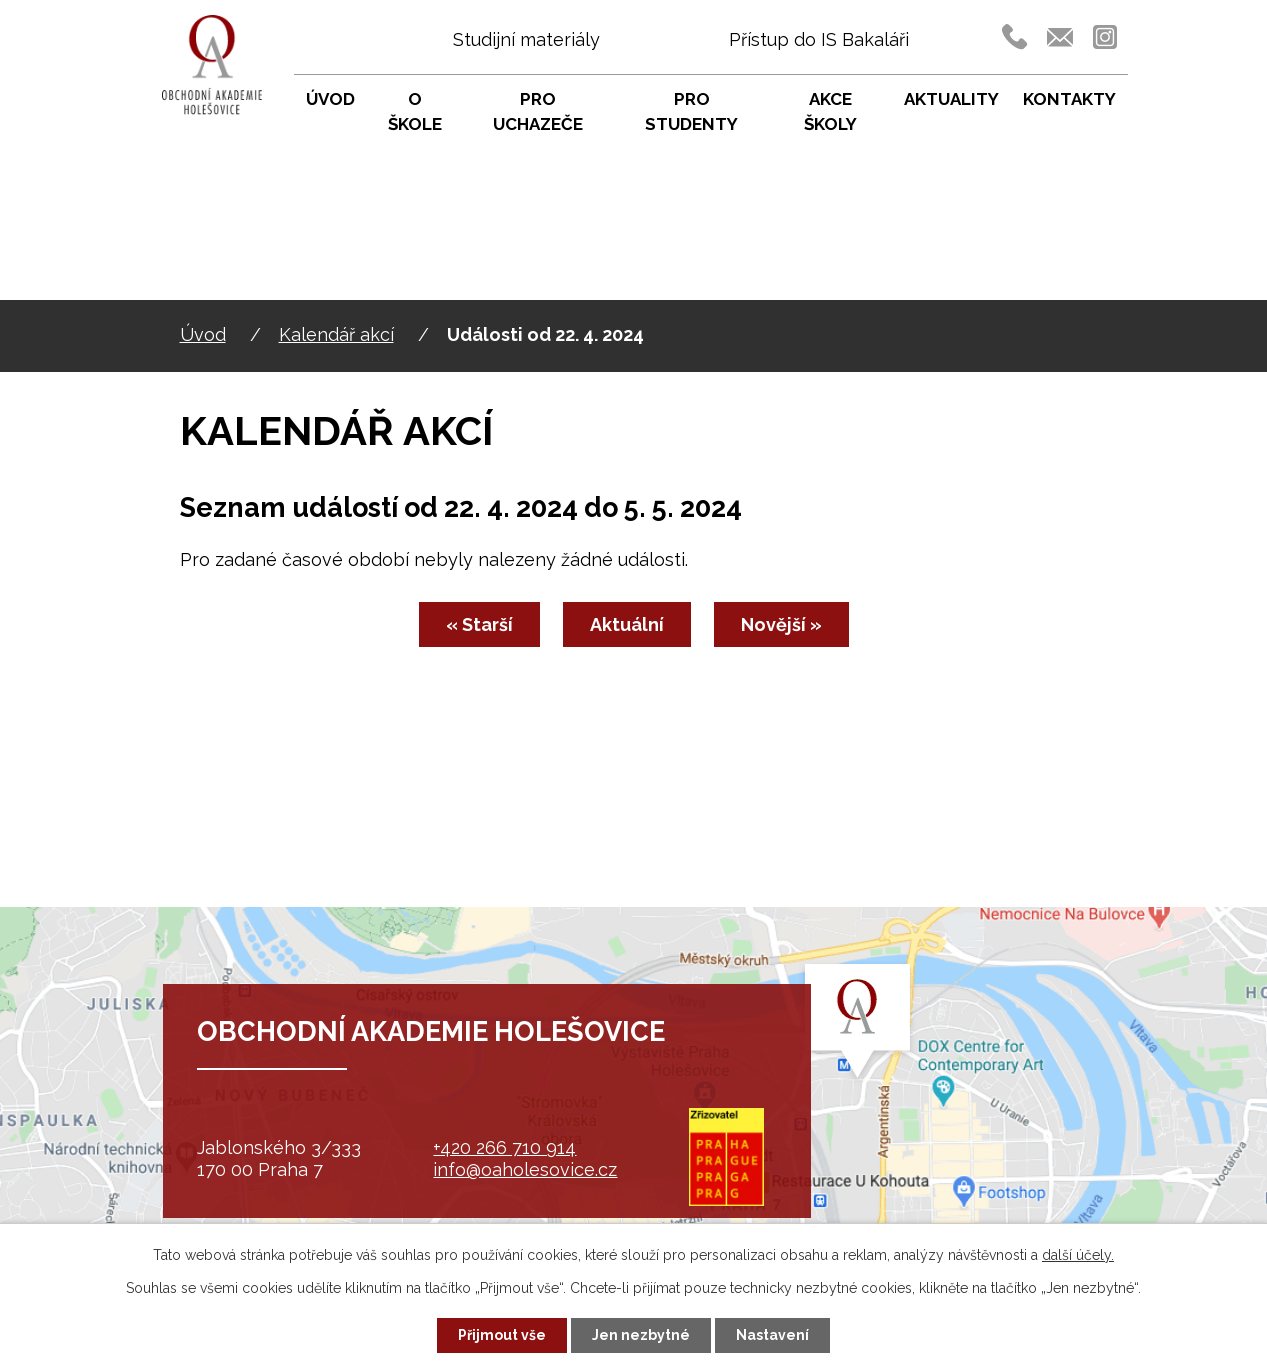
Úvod (203, 334)
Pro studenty (691, 112)
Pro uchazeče (538, 112)
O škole (415, 112)
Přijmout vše (502, 1335)
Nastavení (772, 1335)
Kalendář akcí (336, 334)
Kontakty (1069, 99)
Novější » (781, 624)
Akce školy (830, 112)
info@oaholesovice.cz (525, 1169)
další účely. (1078, 1255)
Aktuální (627, 624)
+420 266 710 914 (504, 1147)
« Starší (479, 624)
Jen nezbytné (641, 1335)
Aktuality (951, 99)
